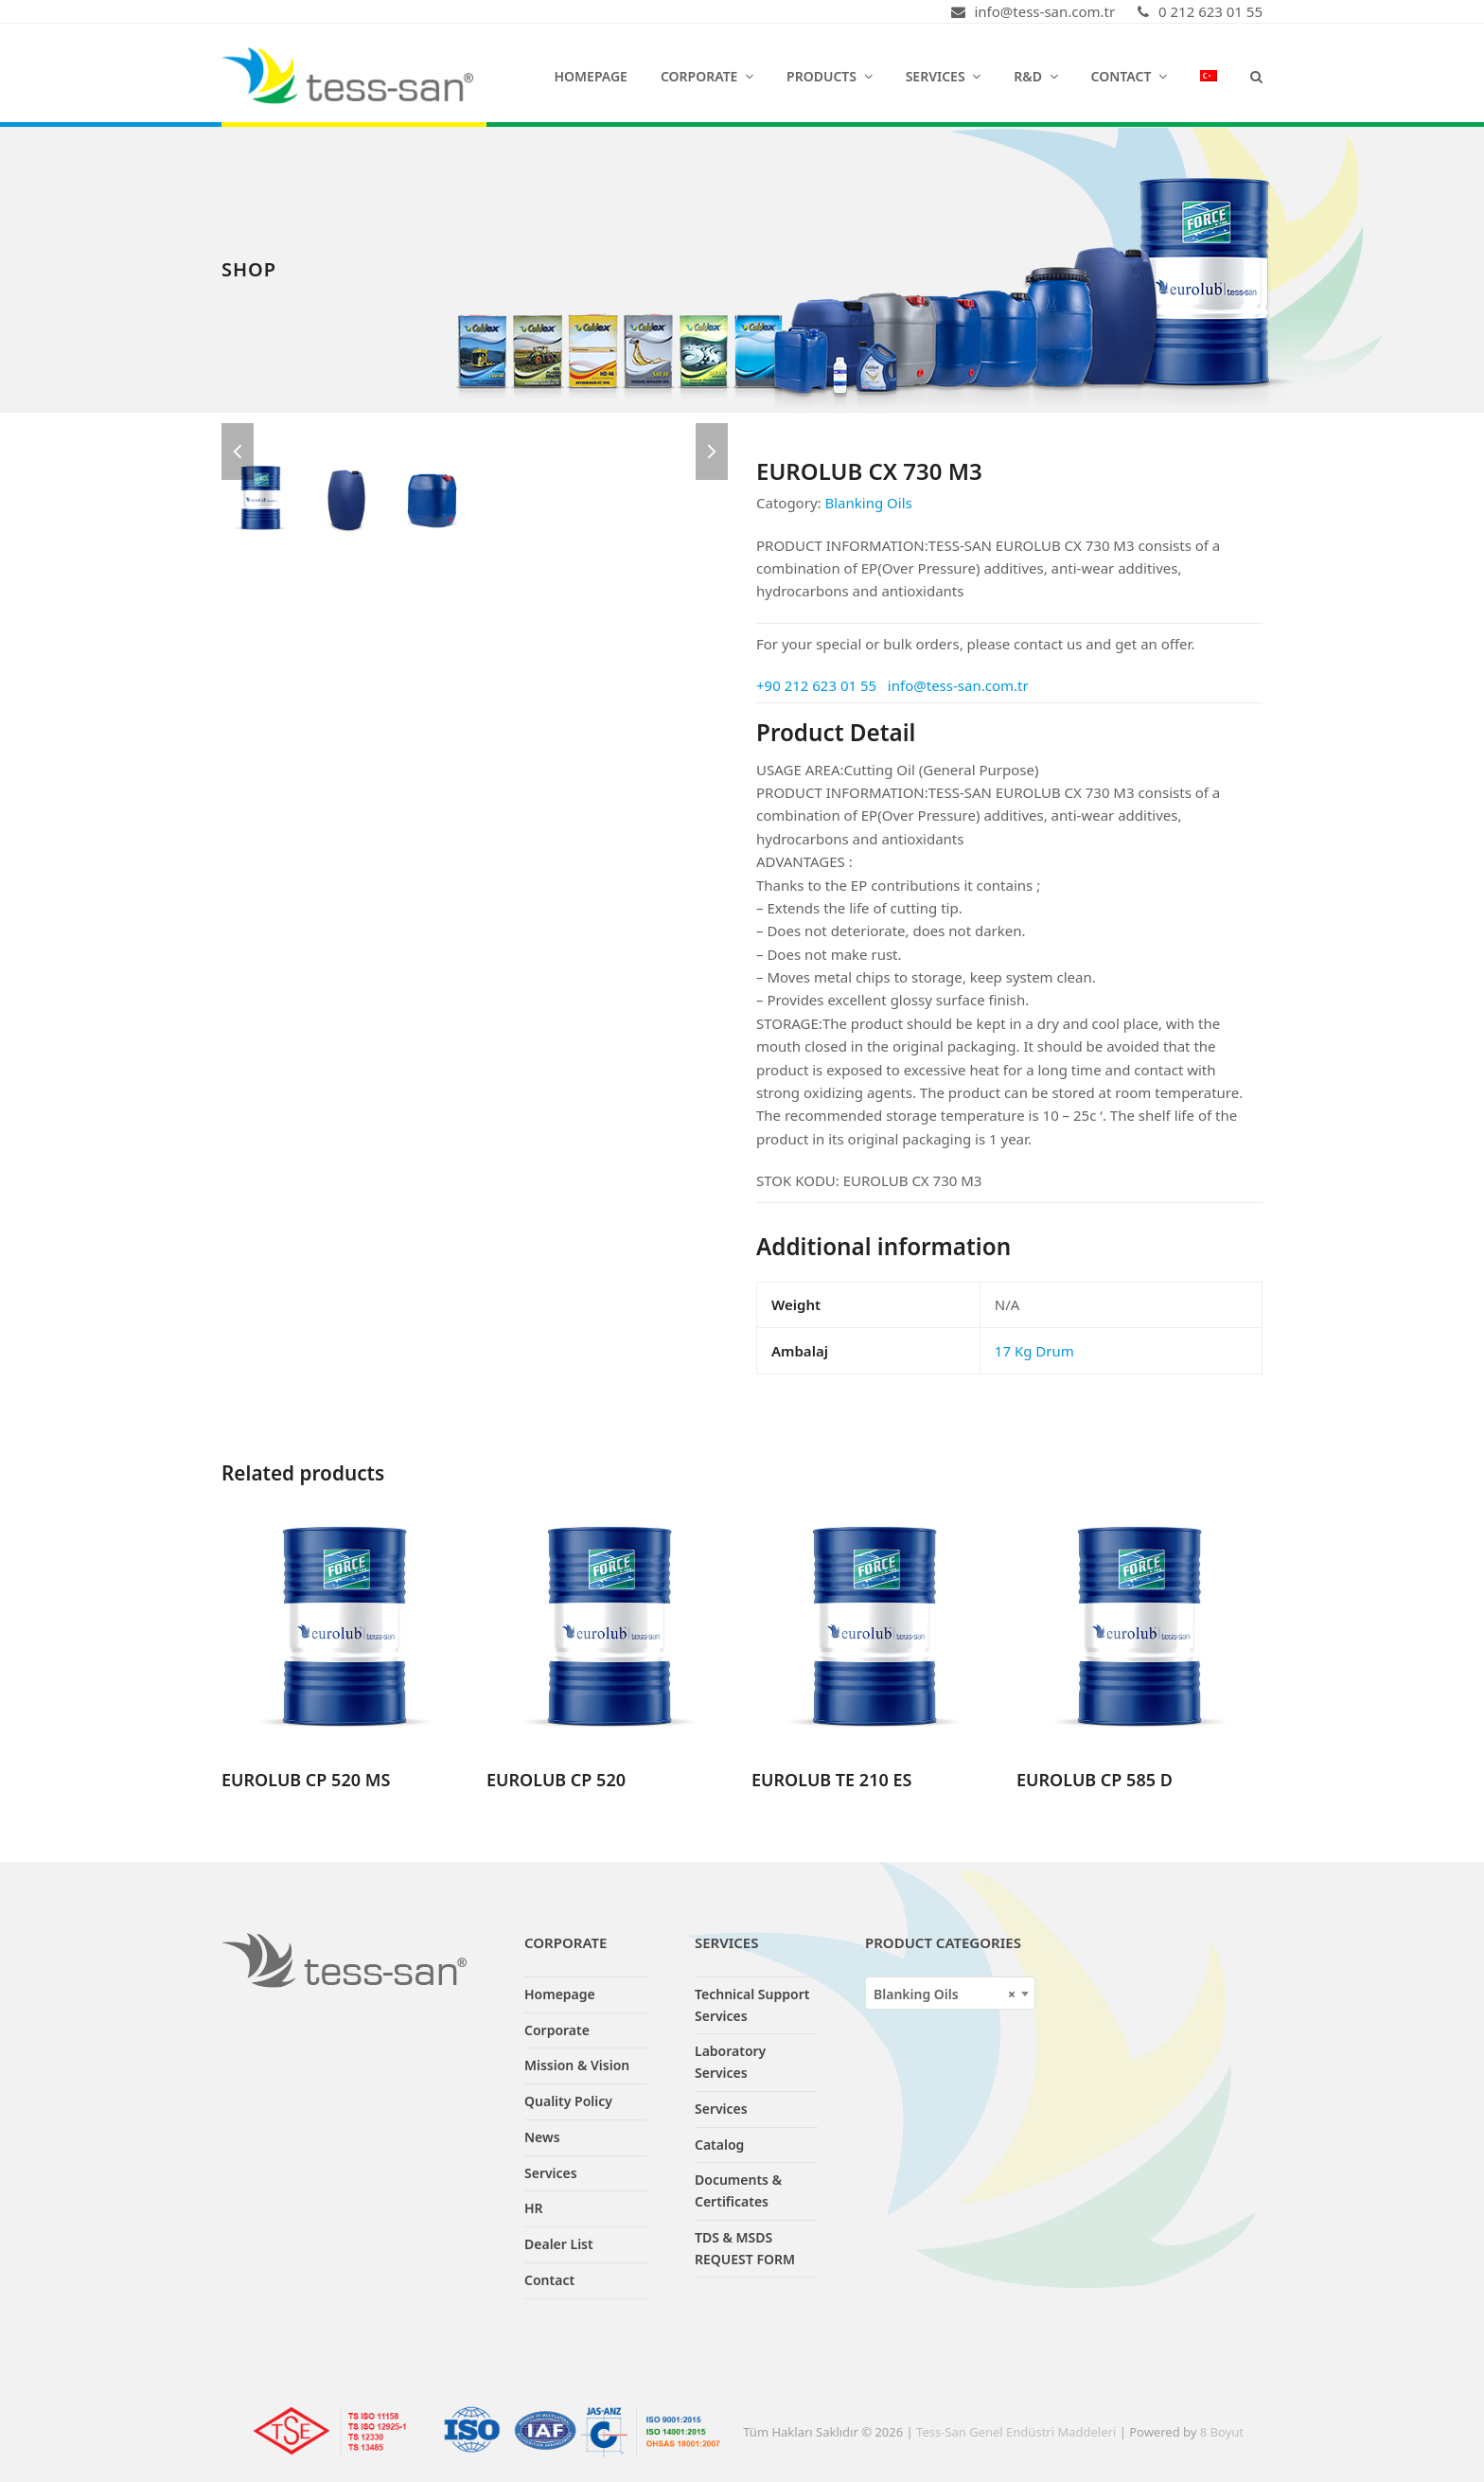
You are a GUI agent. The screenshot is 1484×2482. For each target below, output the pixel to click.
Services (550, 2173)
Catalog (719, 2145)
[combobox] (950, 1993)
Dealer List (558, 2244)
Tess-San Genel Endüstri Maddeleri (1016, 2431)
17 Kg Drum (1034, 1350)
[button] (1256, 75)
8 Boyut (1222, 2431)
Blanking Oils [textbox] (945, 1994)
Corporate (557, 2030)
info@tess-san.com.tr (958, 685)
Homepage (559, 1994)
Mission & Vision (576, 2065)
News (542, 2137)
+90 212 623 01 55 (816, 685)
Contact (549, 2280)
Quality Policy (568, 2101)
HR (533, 2208)
